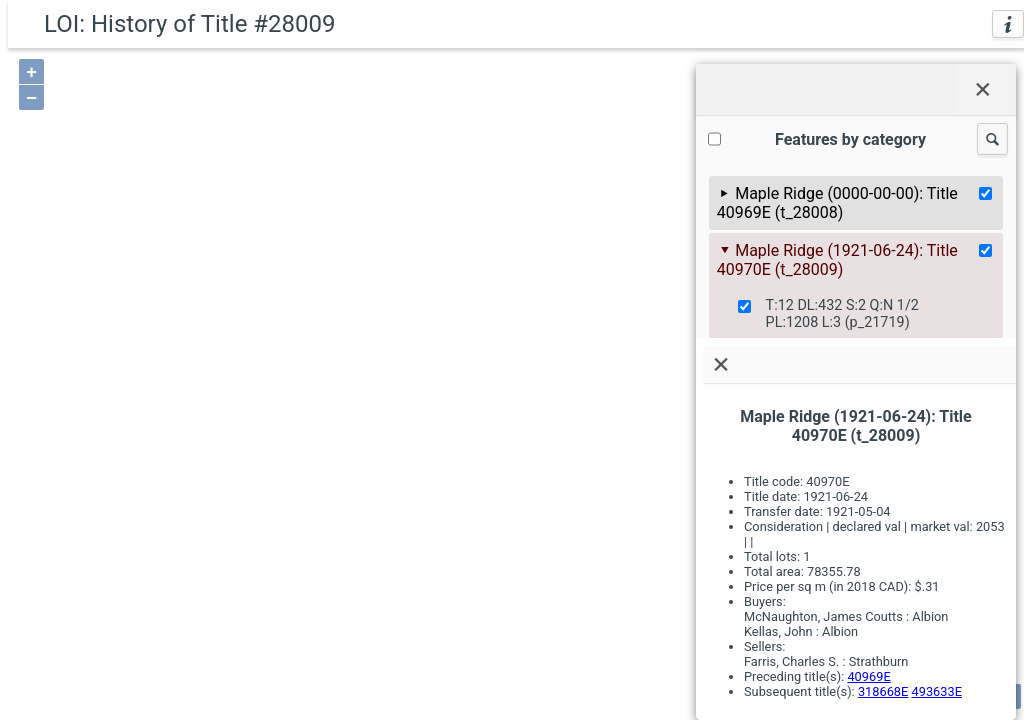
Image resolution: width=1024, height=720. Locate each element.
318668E (883, 691)
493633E (937, 691)
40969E (868, 676)
